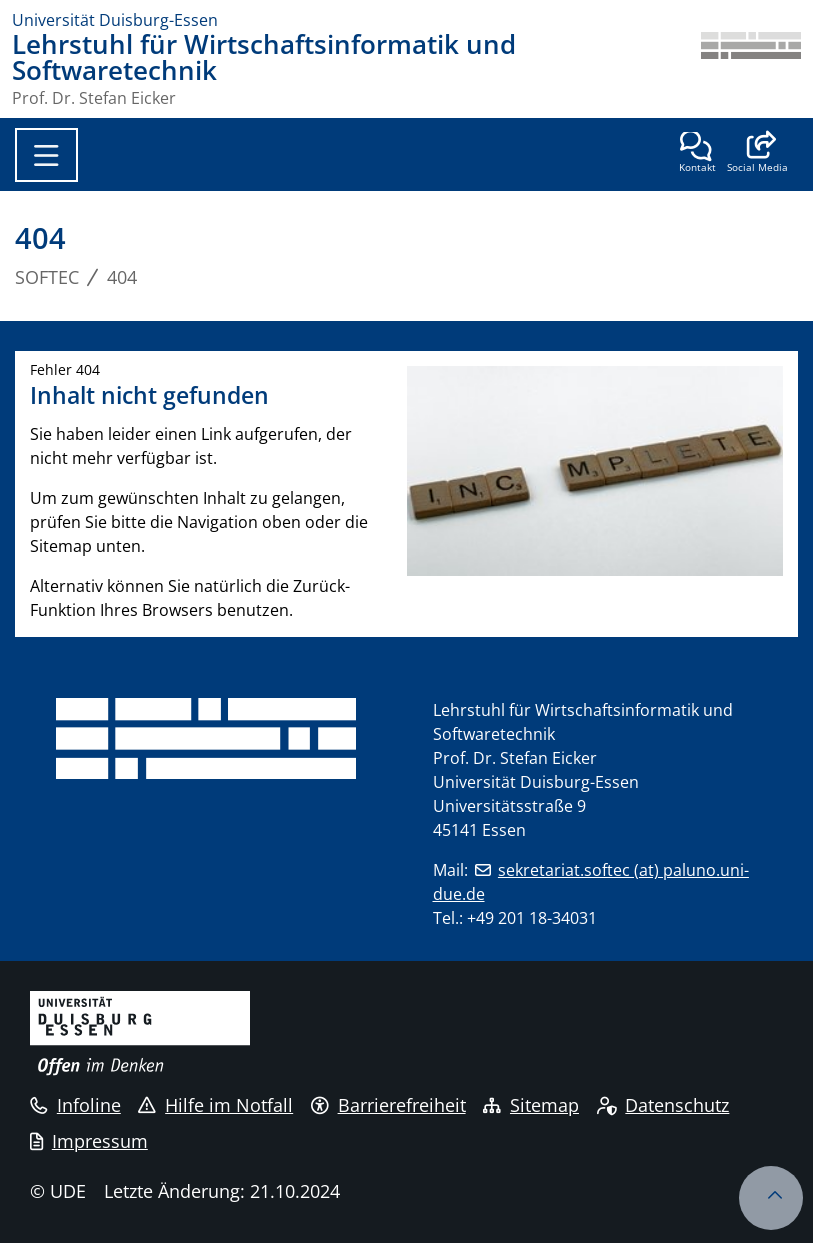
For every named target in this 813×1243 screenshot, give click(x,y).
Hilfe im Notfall (215, 1105)
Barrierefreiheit (388, 1105)
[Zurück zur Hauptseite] (751, 69)
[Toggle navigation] (46, 155)
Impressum (89, 1141)
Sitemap (531, 1105)
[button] (757, 154)
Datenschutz (663, 1105)
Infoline (75, 1105)
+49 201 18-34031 (532, 918)
